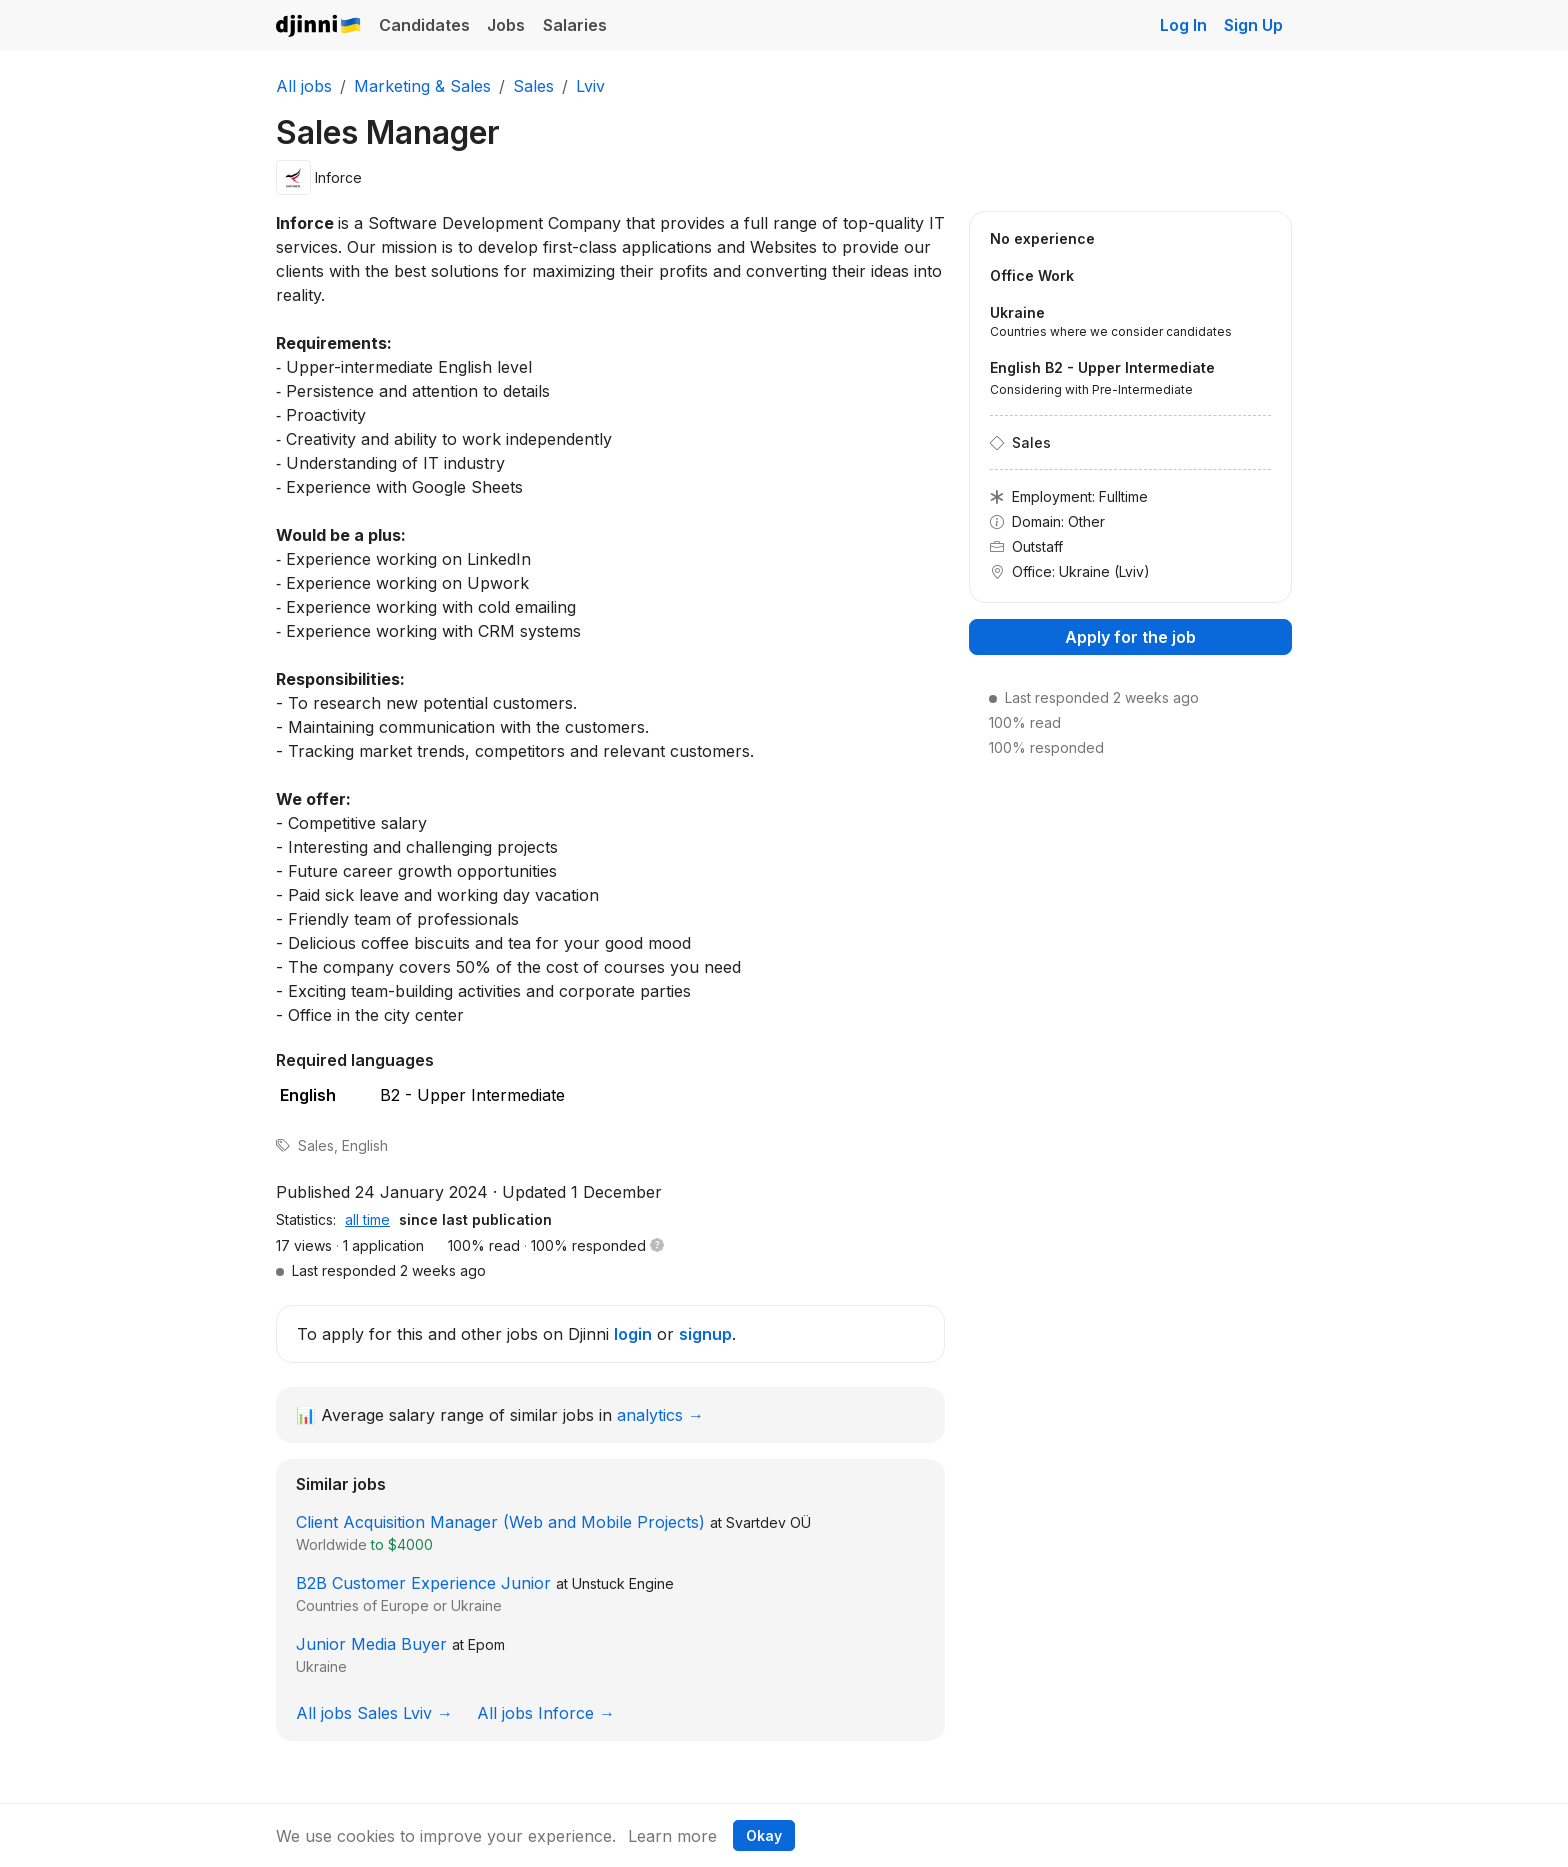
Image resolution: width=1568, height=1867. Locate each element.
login (633, 1334)
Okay (764, 1835)
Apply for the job (1130, 637)
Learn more (672, 1836)
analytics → (660, 1415)
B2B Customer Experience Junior (423, 1583)
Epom (486, 1644)
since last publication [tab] (475, 1219)
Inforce (338, 177)
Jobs (506, 25)
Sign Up (1253, 25)
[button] (657, 1245)
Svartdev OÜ (768, 1522)
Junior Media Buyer (371, 1644)
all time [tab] (367, 1219)
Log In (1183, 25)
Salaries (575, 25)
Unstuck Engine (623, 1583)
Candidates (424, 25)
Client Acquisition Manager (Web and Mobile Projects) (500, 1522)
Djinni (319, 26)
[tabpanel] (610, 1258)
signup (705, 1334)
